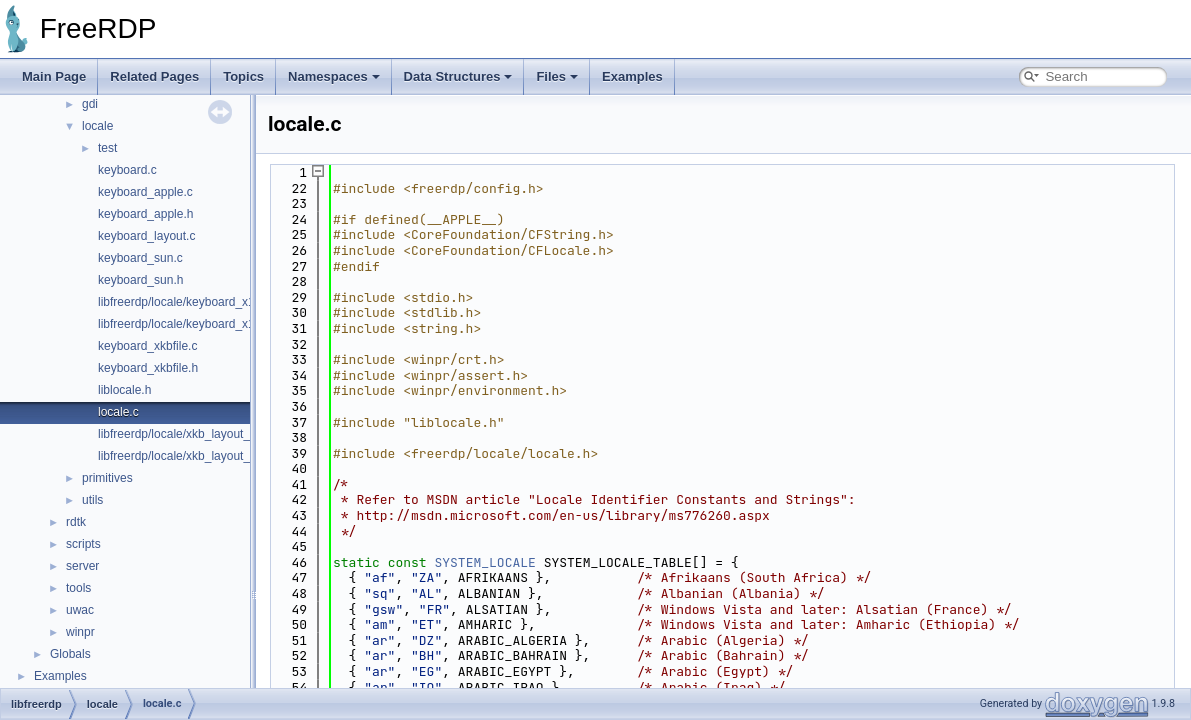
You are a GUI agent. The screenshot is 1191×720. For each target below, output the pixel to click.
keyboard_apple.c (145, 192)
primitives (107, 478)
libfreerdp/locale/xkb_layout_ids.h (186, 456)
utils (92, 500)
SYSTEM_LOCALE (484, 562)
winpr (80, 632)
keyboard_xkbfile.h (148, 368)
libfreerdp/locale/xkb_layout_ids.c (186, 434)
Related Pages (154, 76)
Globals (70, 654)
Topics (243, 76)
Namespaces (334, 76)
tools (78, 588)
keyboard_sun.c (140, 258)
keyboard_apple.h (145, 214)
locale (97, 126)
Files (557, 76)
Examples (632, 76)
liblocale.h (124, 390)
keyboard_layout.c (146, 236)
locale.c (118, 412)
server (82, 566)
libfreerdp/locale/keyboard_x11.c (184, 302)
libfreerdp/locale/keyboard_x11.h (184, 324)
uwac (80, 610)
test (107, 148)
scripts (83, 544)
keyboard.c (127, 170)
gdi (90, 104)
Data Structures (458, 76)
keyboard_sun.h (140, 280)
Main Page (54, 76)
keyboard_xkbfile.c (147, 346)
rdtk (76, 522)
